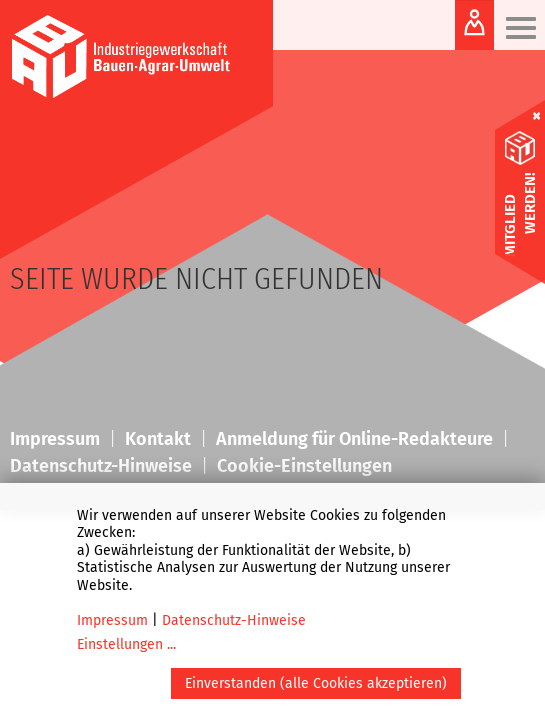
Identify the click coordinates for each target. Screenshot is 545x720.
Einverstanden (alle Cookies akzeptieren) (316, 683)
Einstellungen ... (126, 644)
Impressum (112, 620)
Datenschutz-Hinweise (234, 620)
